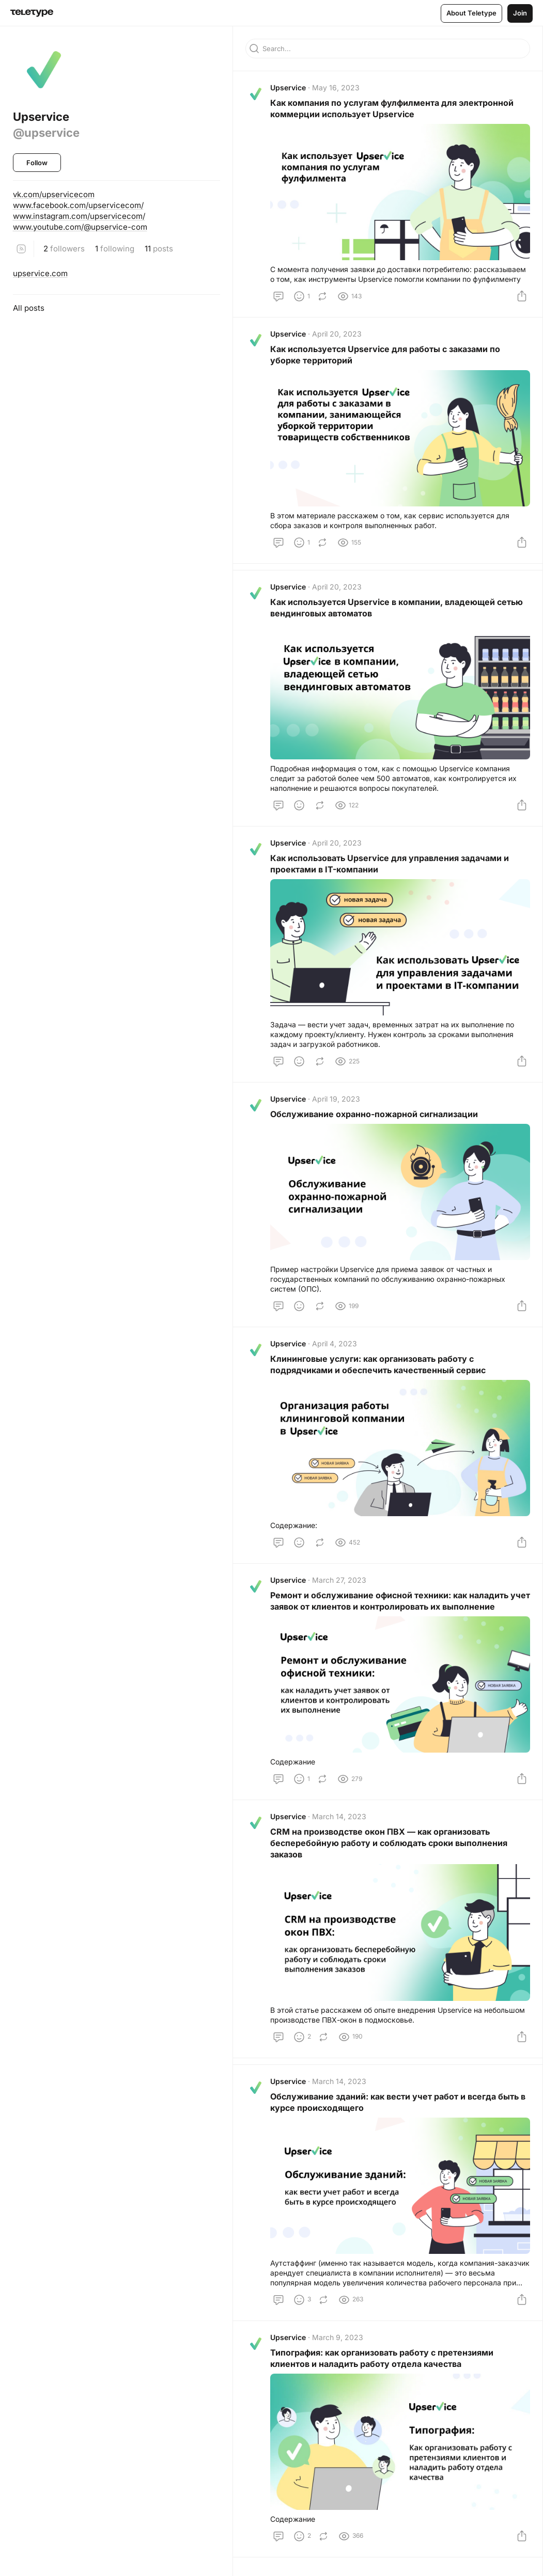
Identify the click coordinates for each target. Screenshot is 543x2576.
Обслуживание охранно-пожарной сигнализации (374, 1114)
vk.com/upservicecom (54, 194)
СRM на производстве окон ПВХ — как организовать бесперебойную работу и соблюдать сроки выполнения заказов (388, 1842)
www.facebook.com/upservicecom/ (78, 205)
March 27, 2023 (339, 1580)
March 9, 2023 (337, 2337)
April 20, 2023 (337, 333)
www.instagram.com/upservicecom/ (79, 216)
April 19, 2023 (336, 1098)
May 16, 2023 (336, 87)
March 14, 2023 (339, 1816)
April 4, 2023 (334, 1343)
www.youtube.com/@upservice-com (80, 227)
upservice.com (40, 273)
